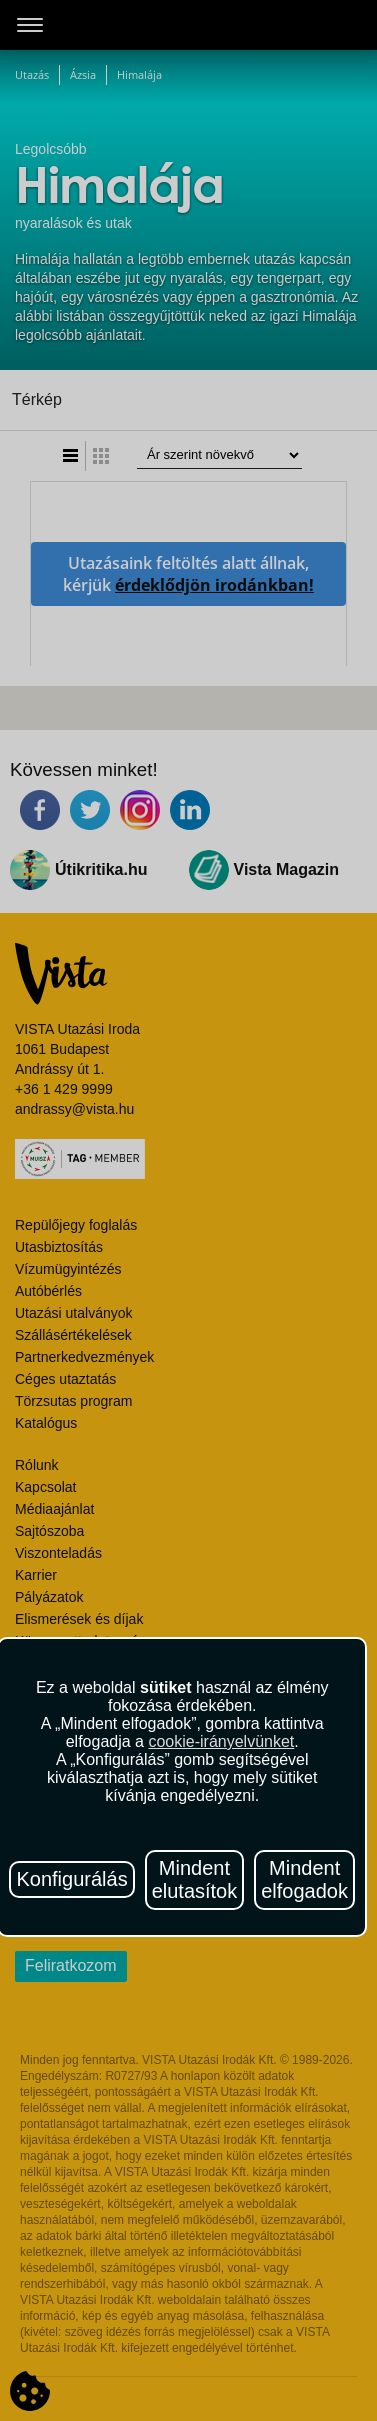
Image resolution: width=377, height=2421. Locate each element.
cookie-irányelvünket (221, 1741)
